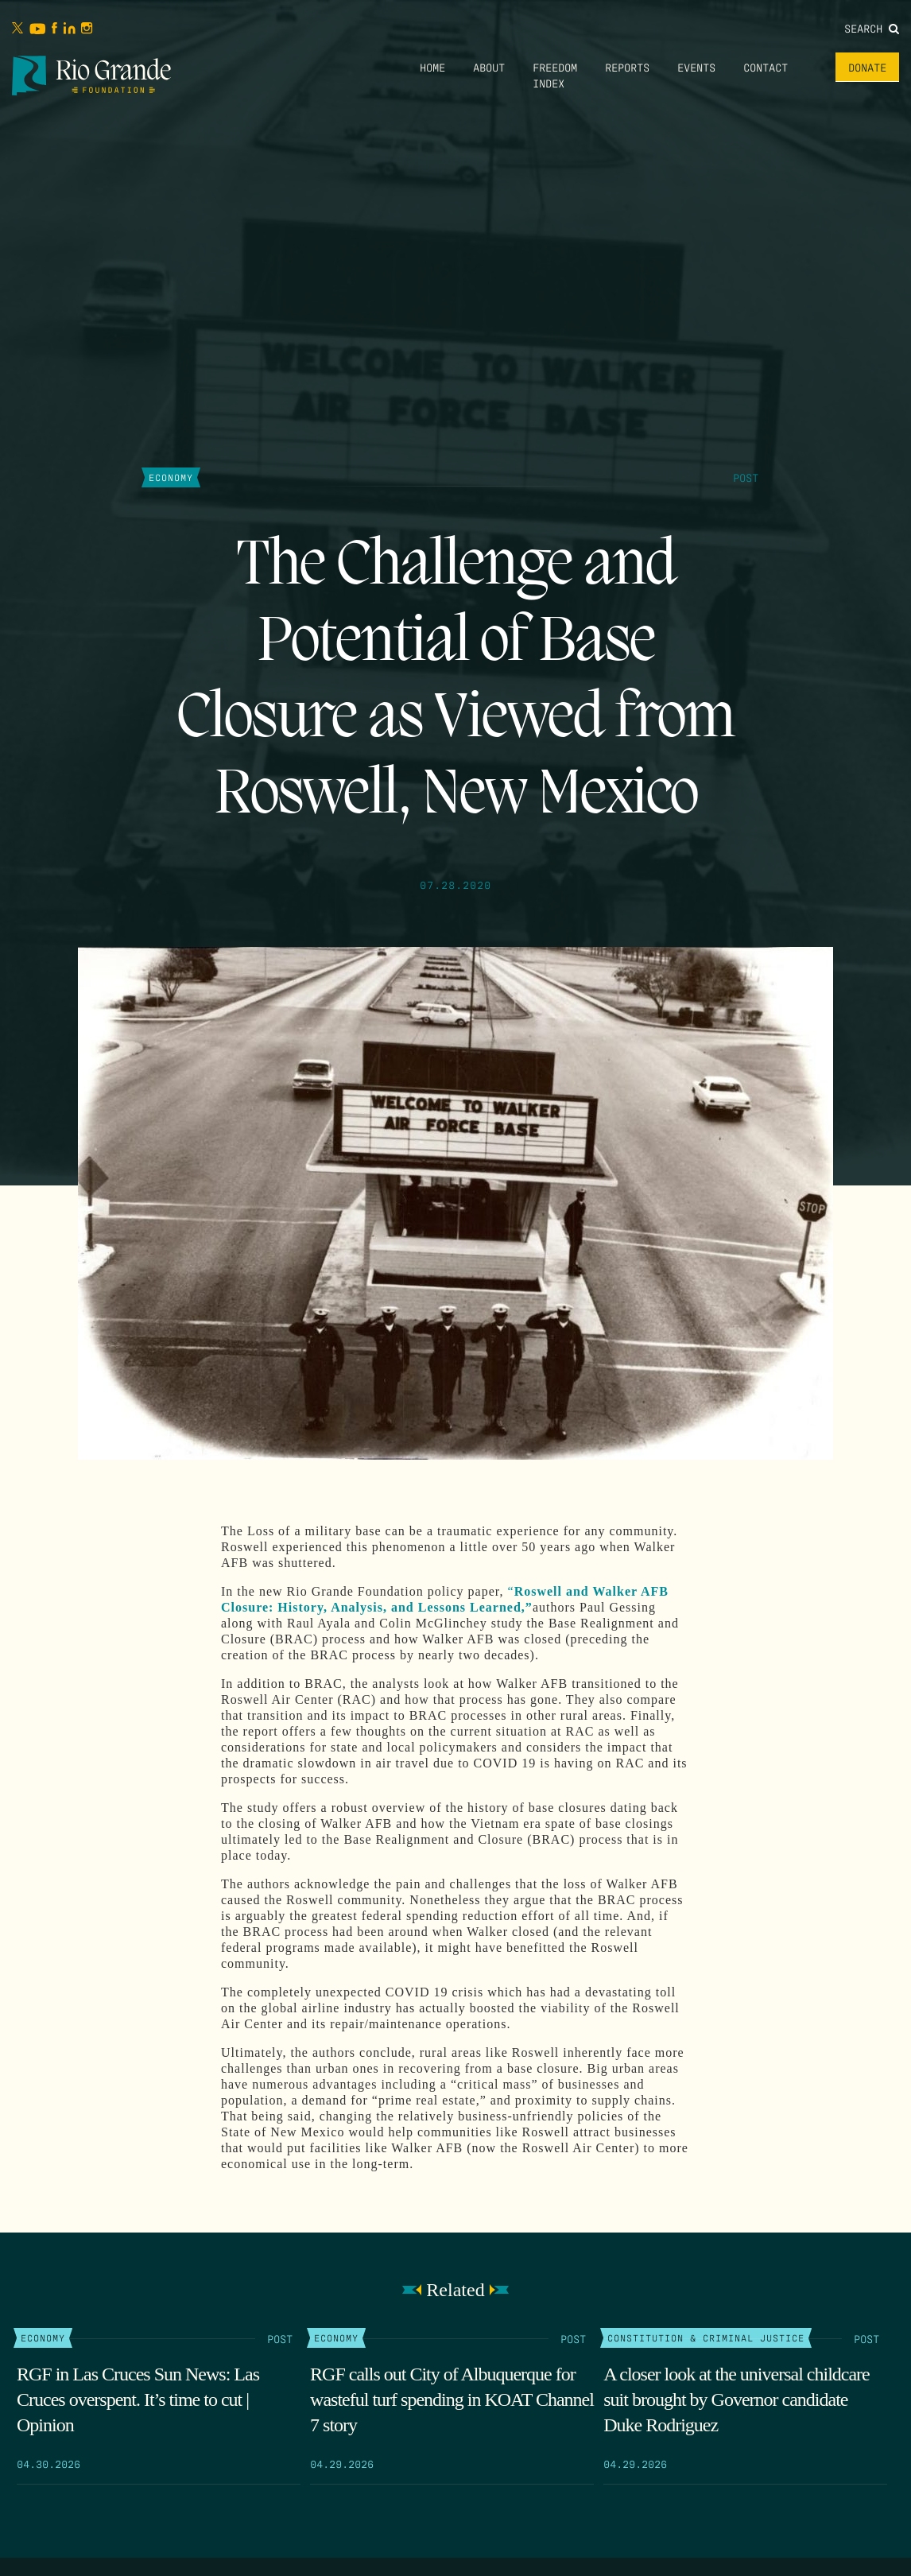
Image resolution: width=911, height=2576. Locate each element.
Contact (765, 67)
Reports (627, 67)
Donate (867, 67)
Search (871, 28)
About (489, 67)
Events (696, 67)
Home (432, 67)
